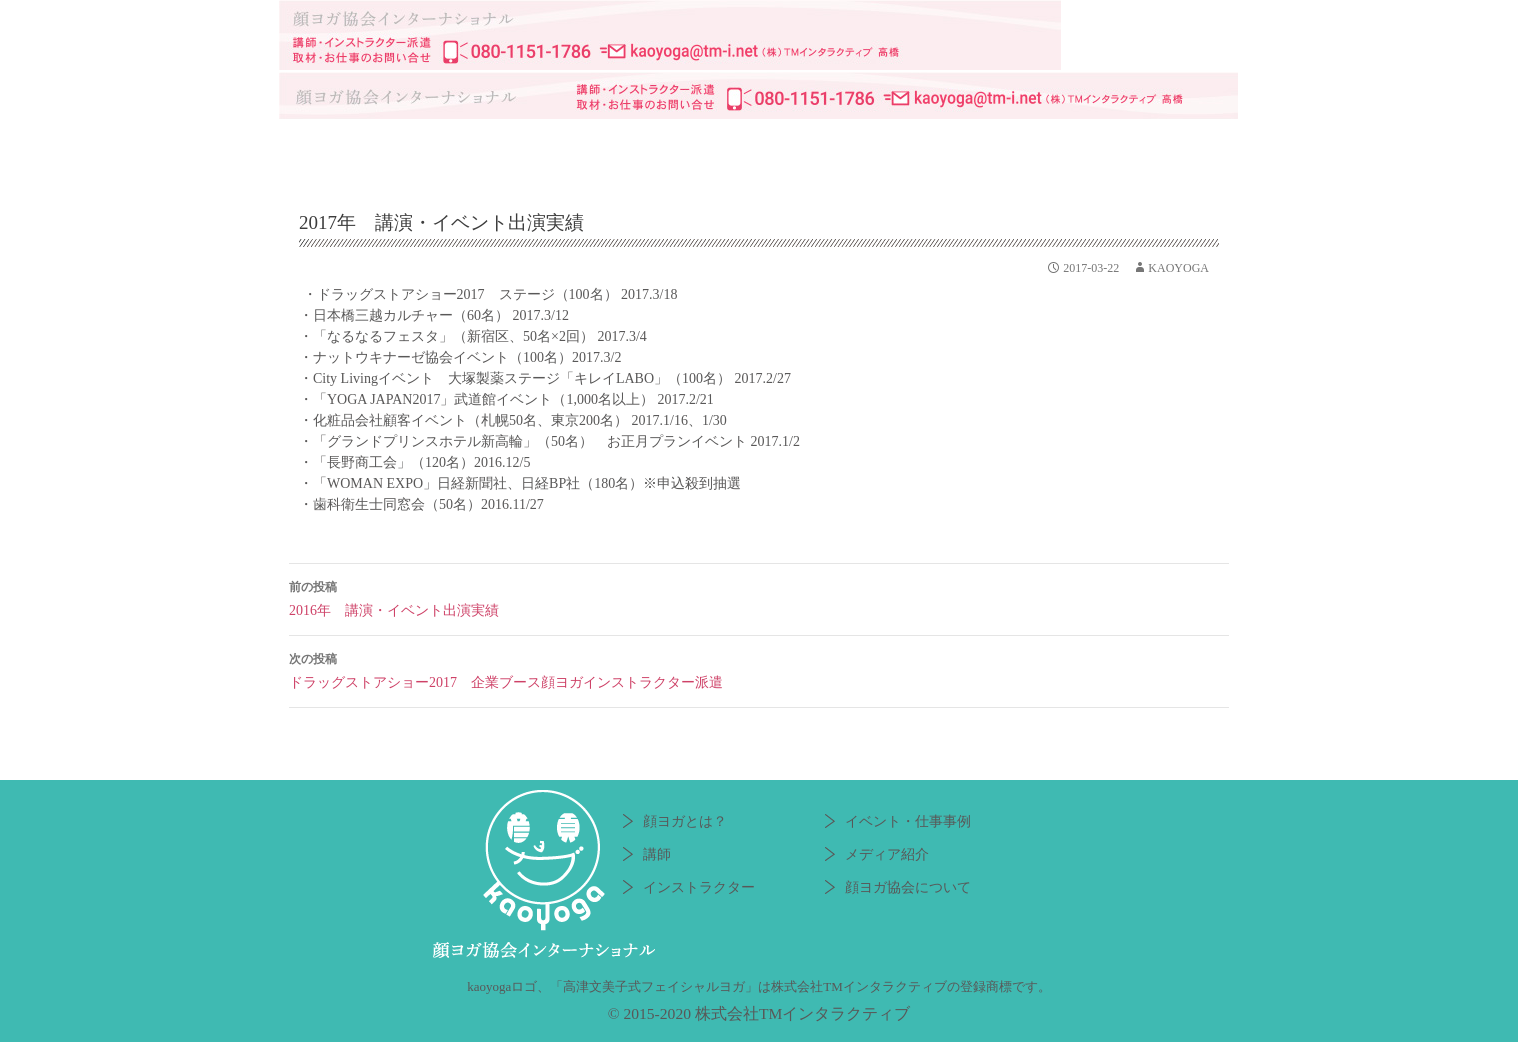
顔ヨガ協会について (1139, 146)
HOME (329, 146)
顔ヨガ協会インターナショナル (759, 35)
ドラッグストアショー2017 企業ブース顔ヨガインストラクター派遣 (759, 668)
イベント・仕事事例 (834, 146)
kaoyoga (1178, 268)
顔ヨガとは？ (439, 146)
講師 (544, 146)
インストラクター (669, 146)
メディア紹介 (979, 146)
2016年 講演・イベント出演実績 (759, 596)
